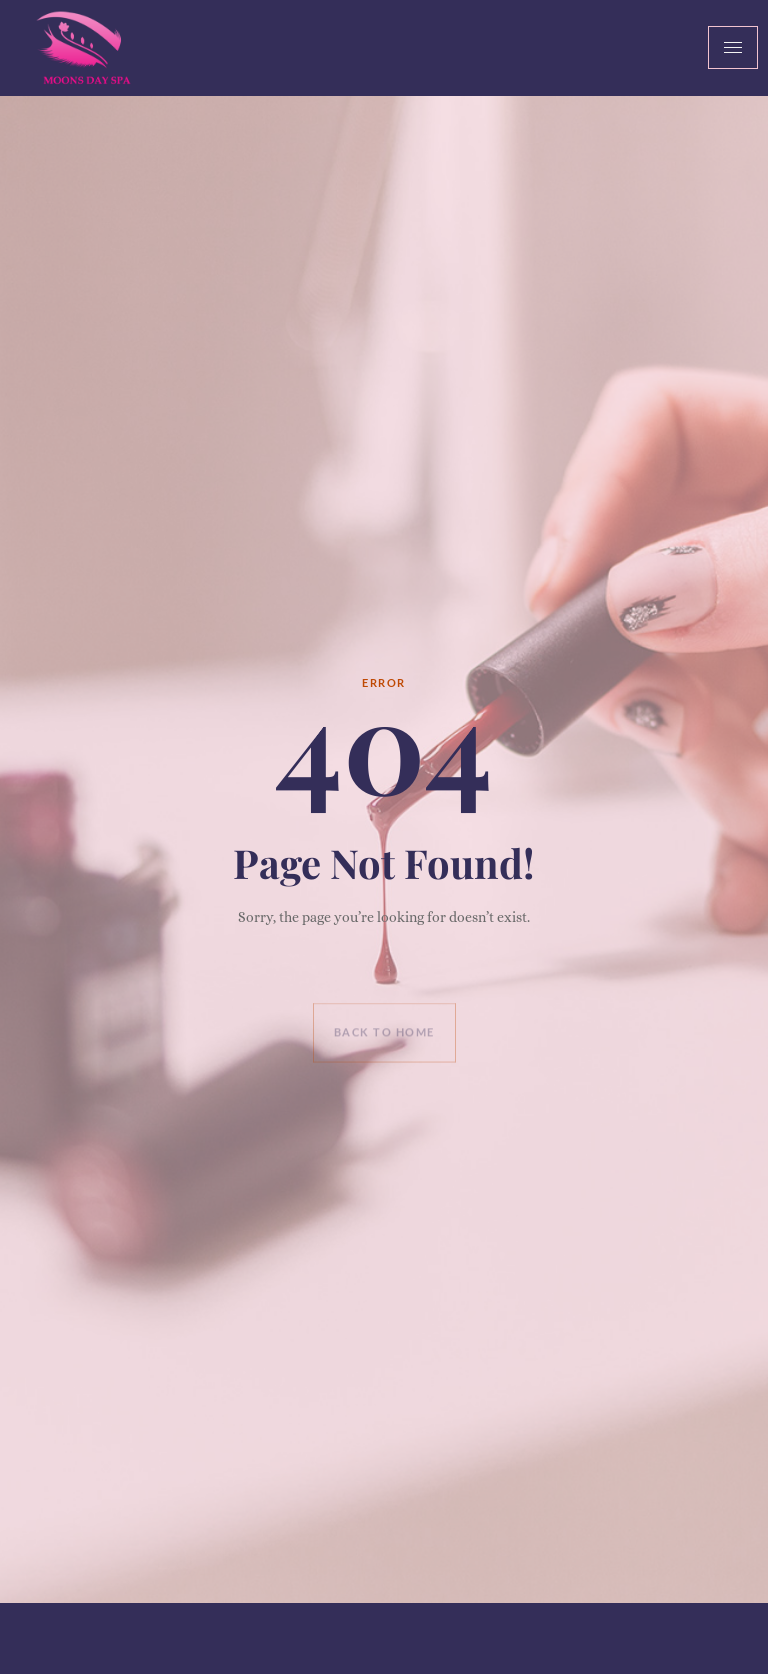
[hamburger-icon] (733, 47)
